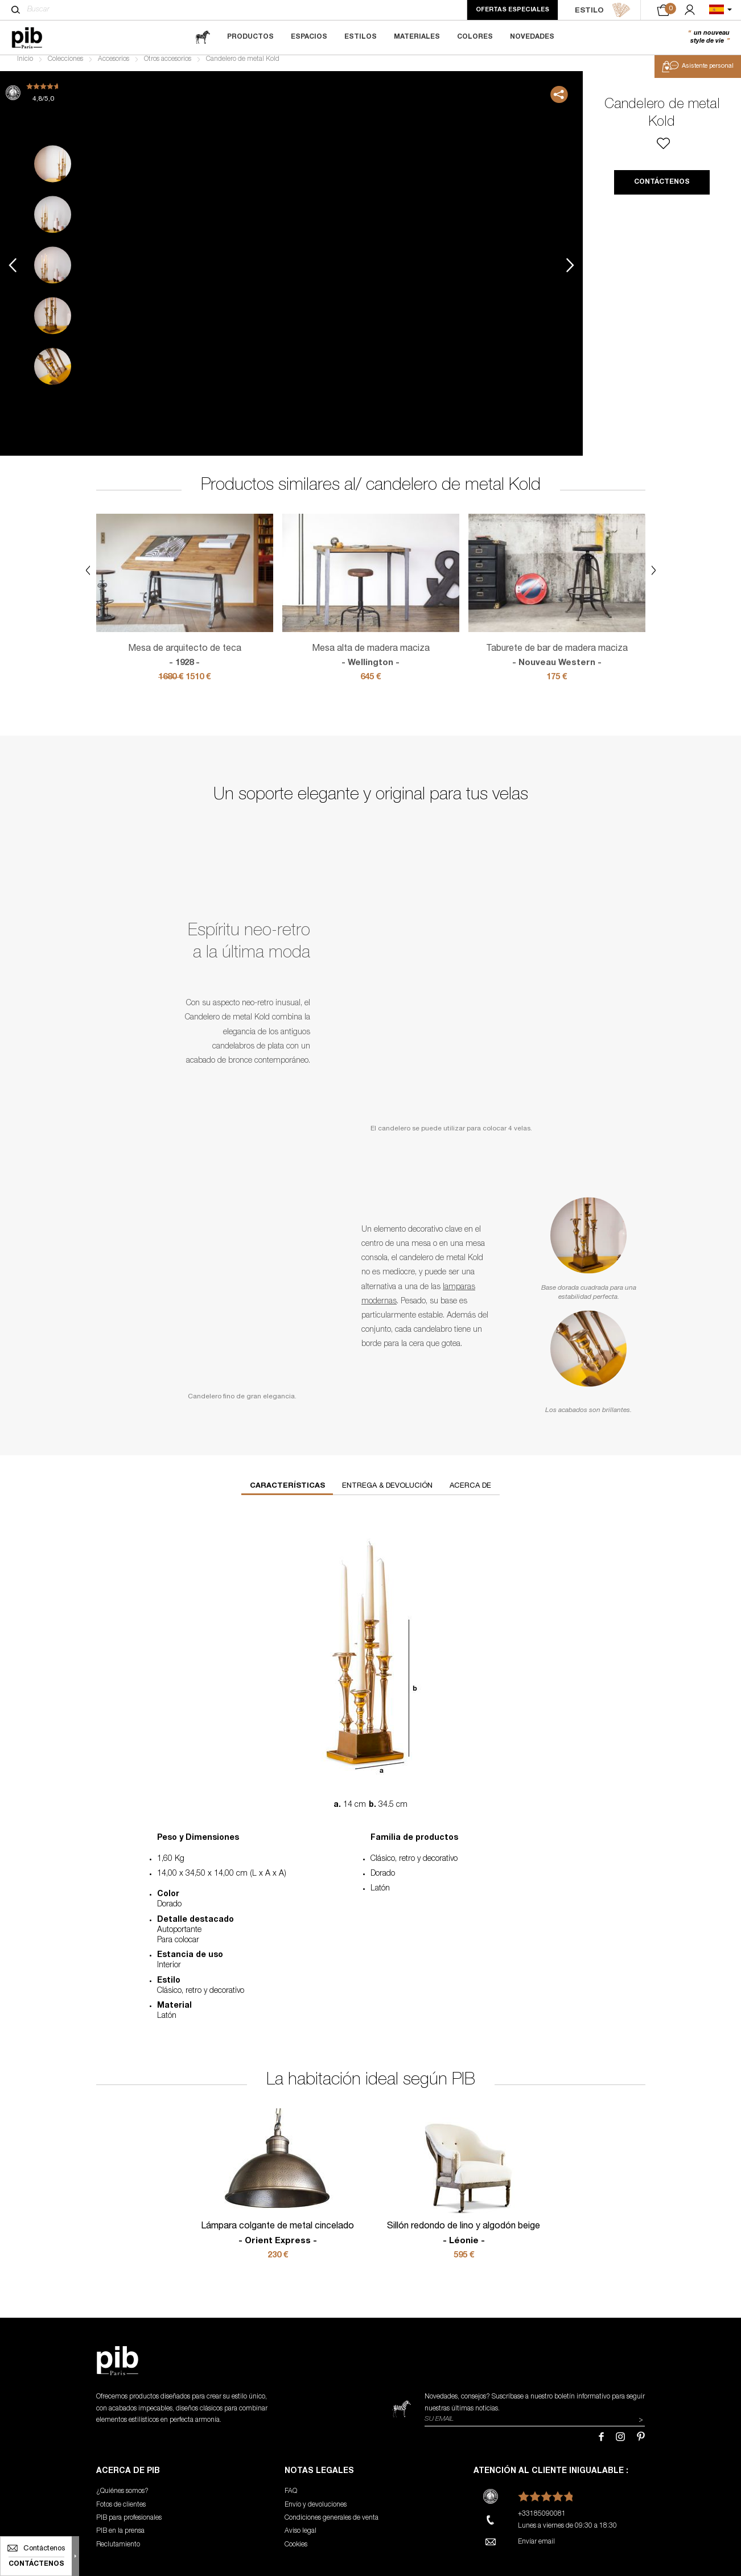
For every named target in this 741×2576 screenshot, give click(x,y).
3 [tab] (52, 271)
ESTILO (603, 10)
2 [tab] (52, 221)
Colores (475, 37)
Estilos (360, 37)
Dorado (382, 1881)
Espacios (309, 37)
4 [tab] (52, 322)
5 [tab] (52, 372)
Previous (13, 272)
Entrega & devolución (387, 1493)
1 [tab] (52, 170)
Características (287, 1493)
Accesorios (113, 66)
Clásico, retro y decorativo (414, 1866)
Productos (250, 37)
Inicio (25, 66)
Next (570, 272)
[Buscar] (15, 10)
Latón (380, 1896)
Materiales (417, 37)
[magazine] (203, 37)
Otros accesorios (167, 66)
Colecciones (65, 66)
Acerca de (470, 1493)
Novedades (532, 37)
